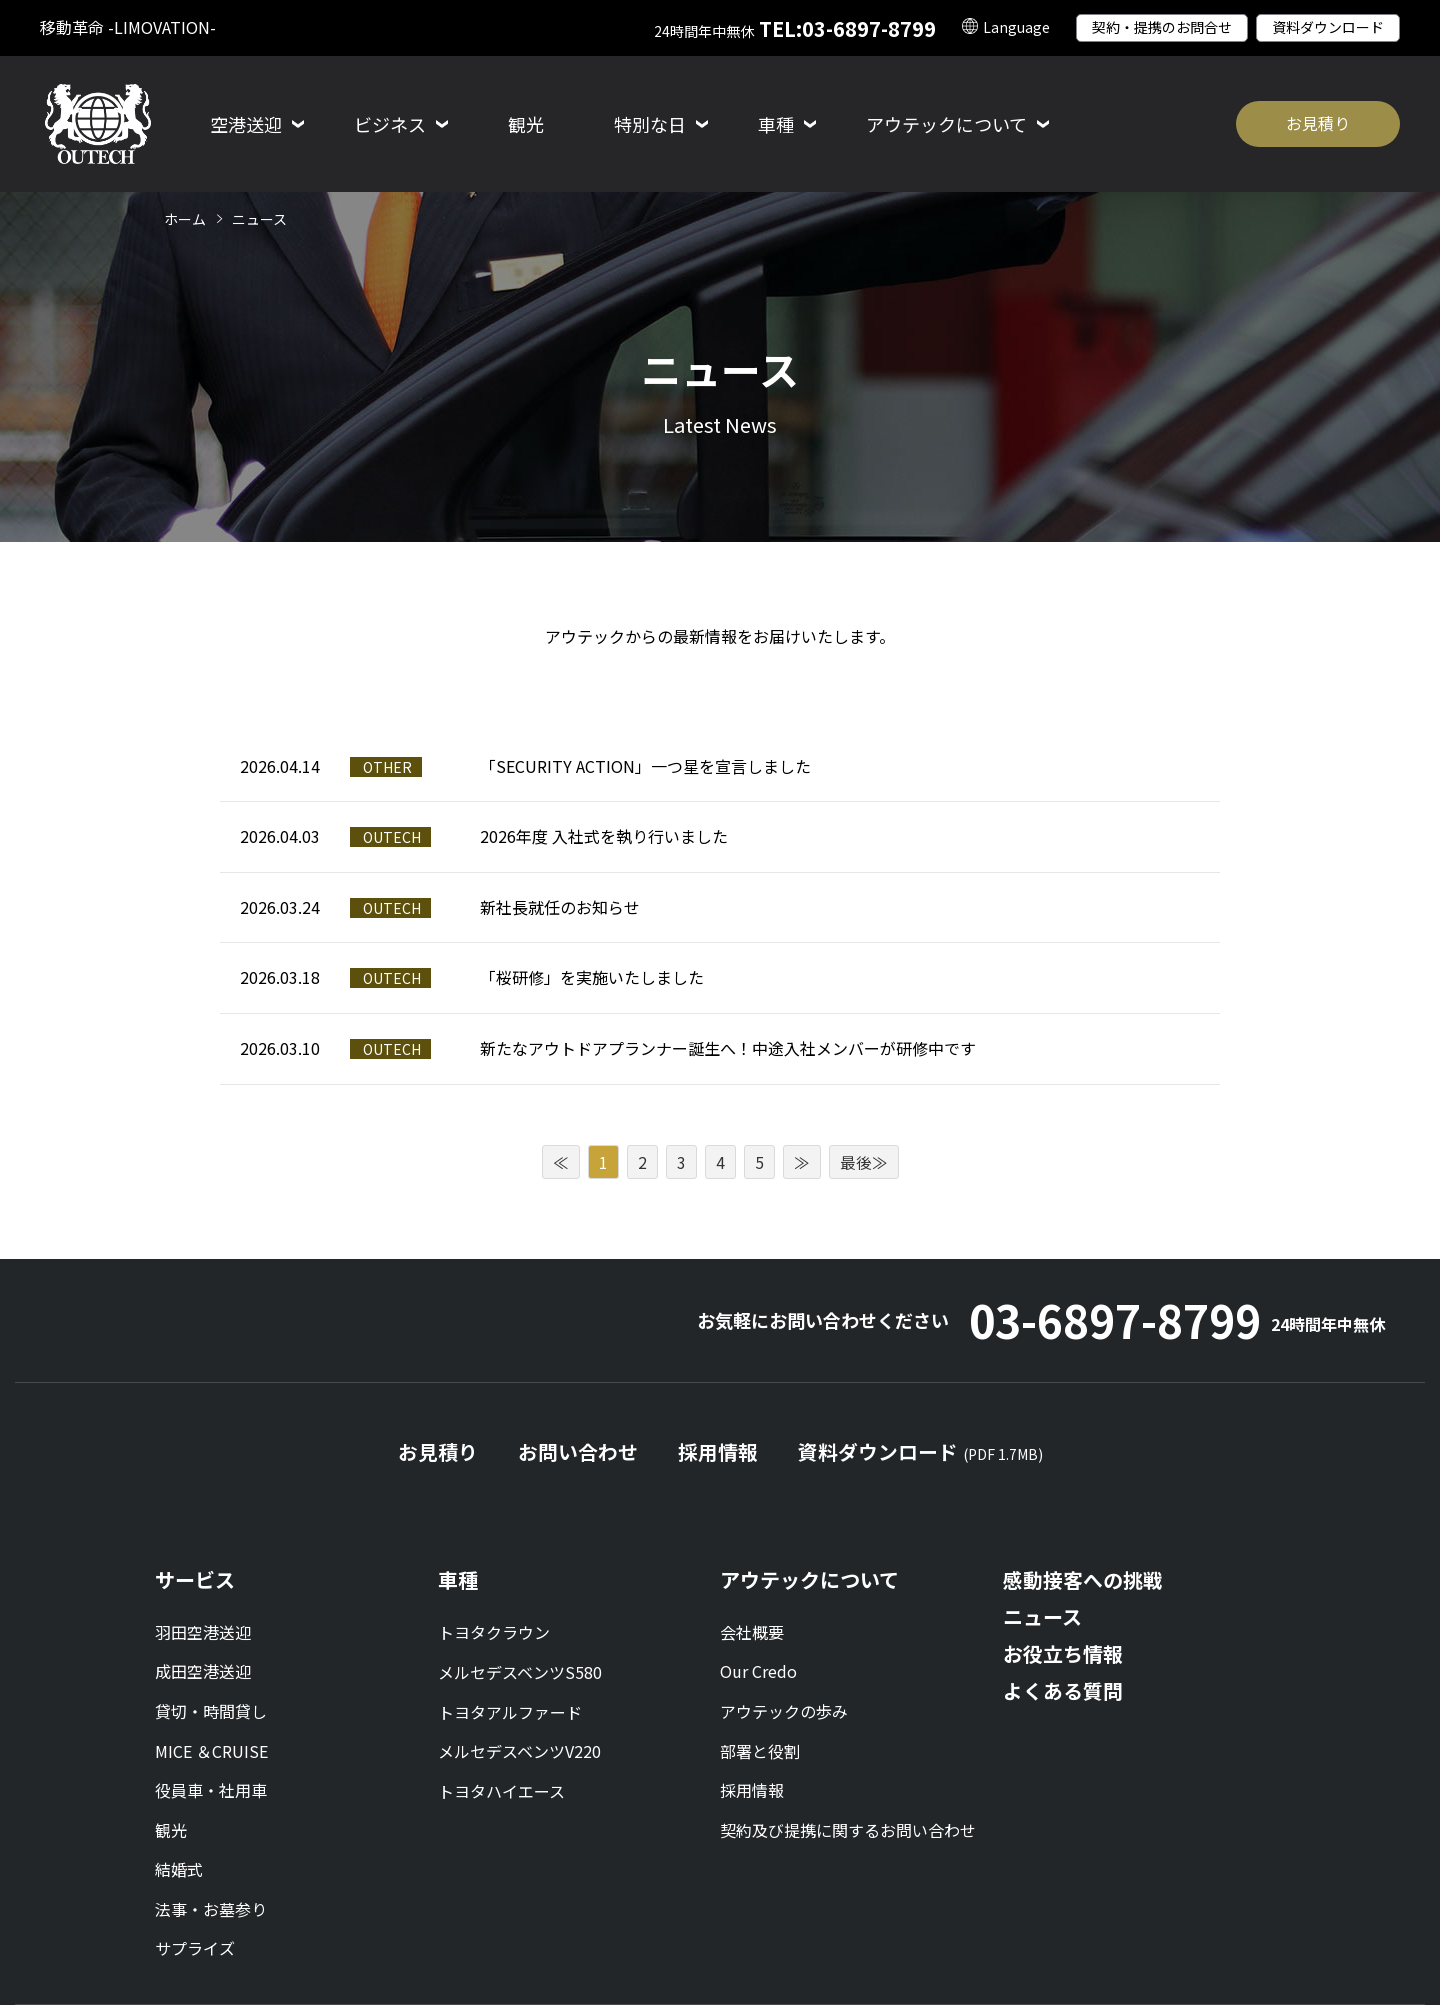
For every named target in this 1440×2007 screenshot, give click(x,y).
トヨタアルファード (510, 1713)
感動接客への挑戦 (1083, 1581)
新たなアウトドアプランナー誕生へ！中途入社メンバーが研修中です (728, 1048)
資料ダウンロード (1328, 27)
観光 (526, 124)
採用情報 (718, 1454)
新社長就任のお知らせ (560, 907)
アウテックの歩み (784, 1713)
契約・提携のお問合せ (1162, 27)
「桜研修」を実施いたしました (592, 977)
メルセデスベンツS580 (520, 1673)
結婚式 (179, 1871)
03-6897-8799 (1171, 1322)
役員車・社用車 (211, 1792)
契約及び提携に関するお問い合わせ (848, 1832)
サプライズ (195, 1950)
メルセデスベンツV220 (519, 1752)
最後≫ (864, 1162)
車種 (458, 1581)
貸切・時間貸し (211, 1713)
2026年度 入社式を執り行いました (604, 836)
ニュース (1042, 1618)
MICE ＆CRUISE (211, 1752)
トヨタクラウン (494, 1634)
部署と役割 (760, 1752)
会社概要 (752, 1634)
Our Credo (758, 1673)
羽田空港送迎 (203, 1634)
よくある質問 (1063, 1692)
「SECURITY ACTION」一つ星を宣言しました (645, 766)
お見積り (1318, 123)
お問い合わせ (578, 1454)
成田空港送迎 (203, 1673)
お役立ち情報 (1063, 1655)
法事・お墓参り (211, 1911)
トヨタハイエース (501, 1792)
